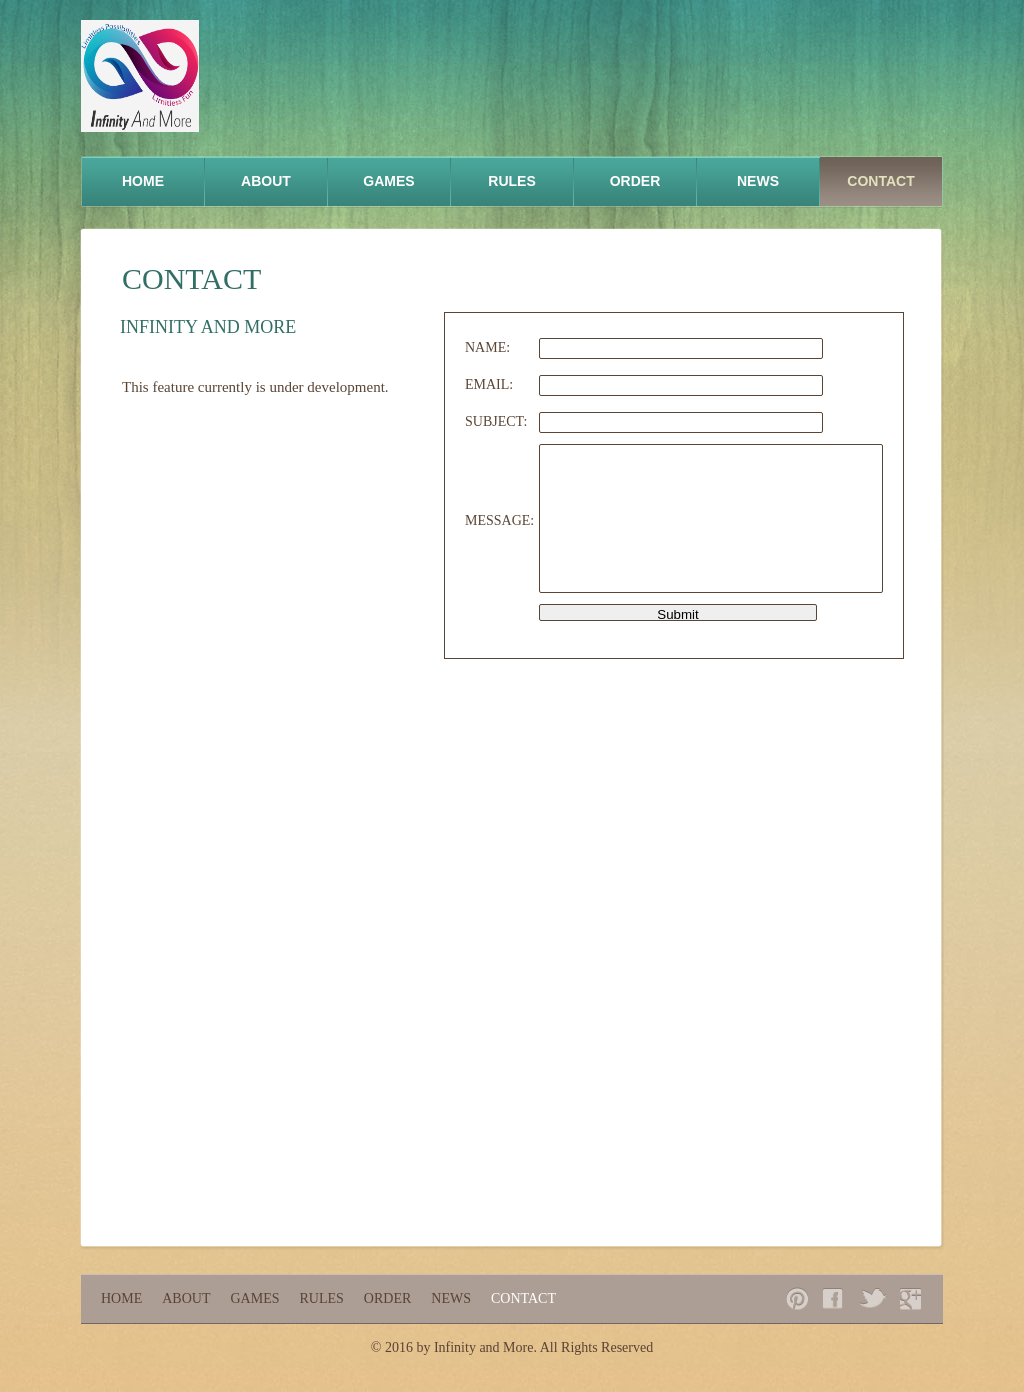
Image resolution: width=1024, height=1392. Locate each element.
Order (635, 181)
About (266, 181)
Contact (880, 181)
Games (388, 181)
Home (143, 181)
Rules (511, 181)
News (758, 181)
